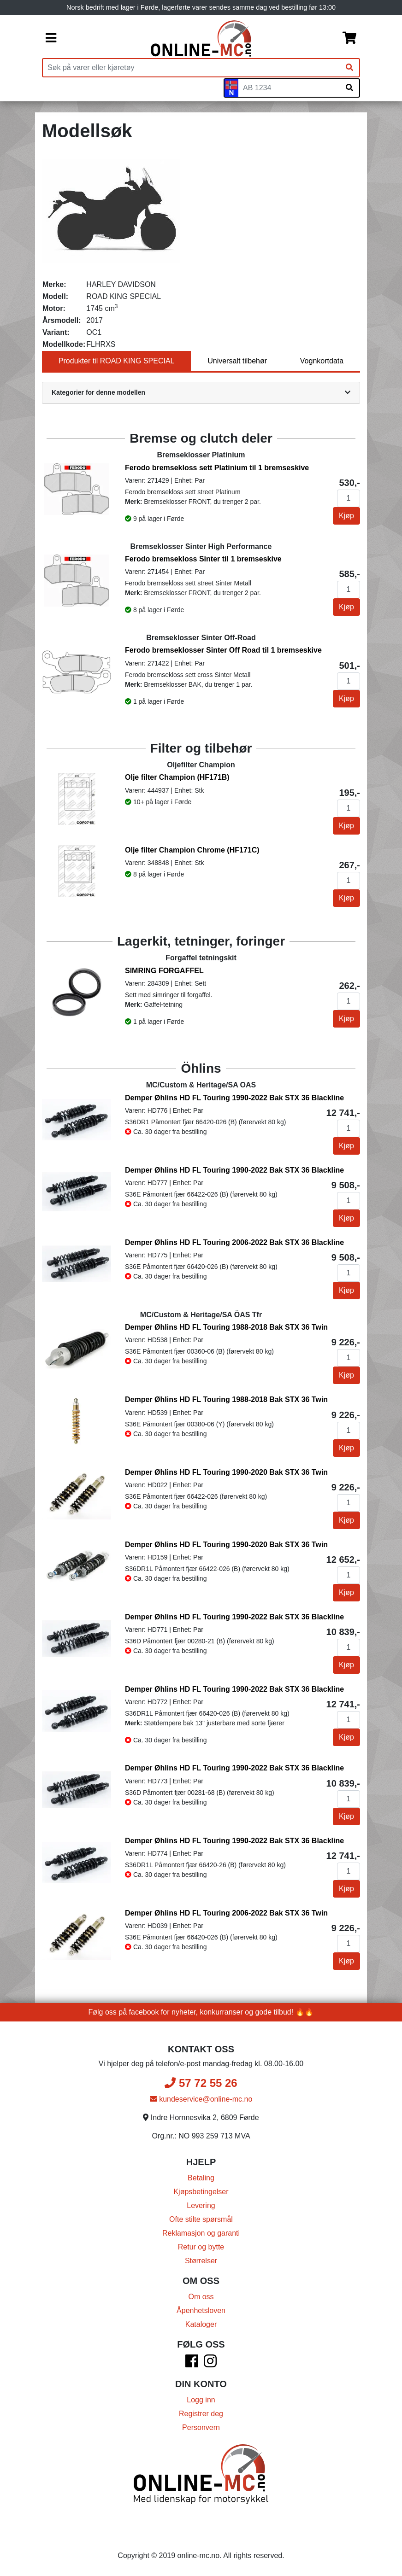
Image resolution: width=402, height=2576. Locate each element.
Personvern (201, 2427)
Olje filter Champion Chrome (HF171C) (192, 850)
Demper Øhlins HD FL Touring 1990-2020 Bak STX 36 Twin (226, 1472)
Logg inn (201, 2400)
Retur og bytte (201, 2247)
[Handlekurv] (349, 38)
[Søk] (349, 67)
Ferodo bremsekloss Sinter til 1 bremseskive (203, 559)
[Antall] (348, 498)
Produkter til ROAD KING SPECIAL (117, 361)
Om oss (200, 2297)
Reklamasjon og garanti (201, 2233)
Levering (201, 2205)
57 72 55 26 (201, 2083)
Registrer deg (201, 2414)
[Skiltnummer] (289, 88)
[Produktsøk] (191, 67)
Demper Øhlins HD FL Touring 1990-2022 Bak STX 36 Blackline (234, 1098)
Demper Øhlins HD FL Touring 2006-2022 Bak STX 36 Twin (226, 1913)
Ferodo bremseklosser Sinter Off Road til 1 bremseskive (223, 650)
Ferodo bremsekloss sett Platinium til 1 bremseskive (217, 468)
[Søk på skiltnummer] (349, 88)
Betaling (201, 2178)
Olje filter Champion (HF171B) (177, 777)
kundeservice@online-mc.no (201, 2099)
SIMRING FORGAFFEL (164, 971)
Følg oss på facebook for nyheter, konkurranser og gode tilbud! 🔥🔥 (201, 2012)
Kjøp (346, 516)
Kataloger (201, 2324)
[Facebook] (191, 2364)
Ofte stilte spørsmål (201, 2219)
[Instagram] (210, 2364)
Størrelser (201, 2261)
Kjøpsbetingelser (200, 2192)
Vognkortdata (321, 361)
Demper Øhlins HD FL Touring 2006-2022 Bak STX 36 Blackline (234, 1242)
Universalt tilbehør (237, 361)
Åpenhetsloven (201, 2310)
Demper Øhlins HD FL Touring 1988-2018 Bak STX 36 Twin (226, 1327)
